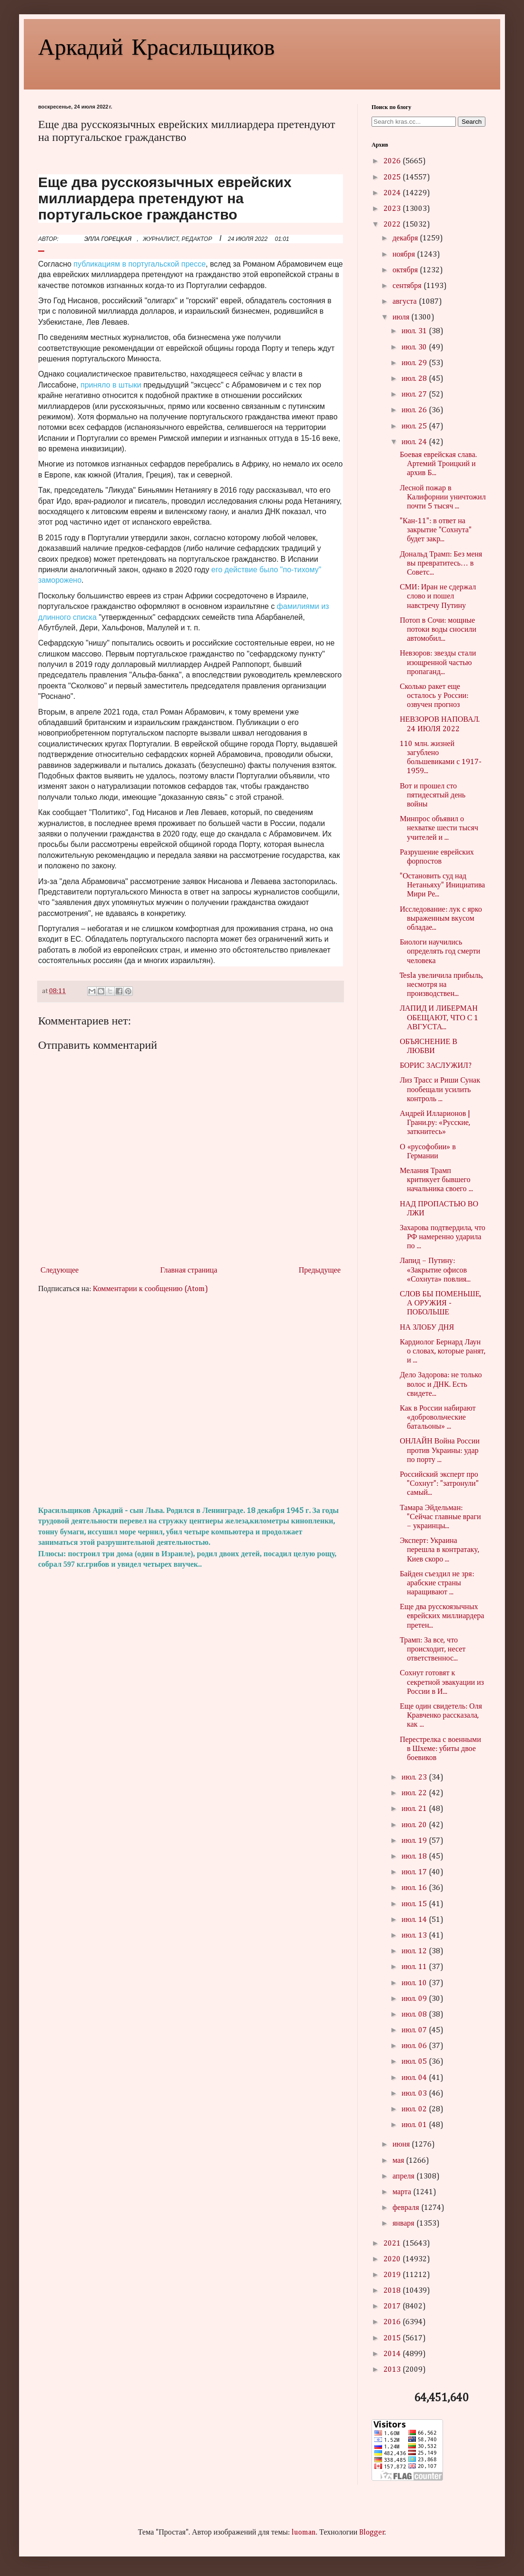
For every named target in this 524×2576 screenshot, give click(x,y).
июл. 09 (415, 1999)
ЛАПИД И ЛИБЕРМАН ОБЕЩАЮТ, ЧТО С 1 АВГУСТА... (439, 1018)
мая (399, 2161)
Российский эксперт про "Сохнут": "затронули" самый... (439, 1484)
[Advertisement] (190, 1400)
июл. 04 (415, 2078)
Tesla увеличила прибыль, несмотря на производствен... (441, 985)
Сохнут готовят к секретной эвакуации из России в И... (442, 1682)
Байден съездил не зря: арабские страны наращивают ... (437, 1583)
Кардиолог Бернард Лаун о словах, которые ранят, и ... (442, 1351)
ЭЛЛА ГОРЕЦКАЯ (107, 239)
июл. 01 (415, 2125)
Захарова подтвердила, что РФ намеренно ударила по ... (442, 1237)
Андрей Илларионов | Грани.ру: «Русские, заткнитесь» (435, 1123)
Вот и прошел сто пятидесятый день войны (432, 795)
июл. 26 (415, 410)
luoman (304, 2532)
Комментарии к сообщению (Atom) (150, 1289)
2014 (393, 2354)
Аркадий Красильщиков (156, 46)
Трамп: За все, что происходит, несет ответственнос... (432, 1649)
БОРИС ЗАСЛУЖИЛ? (436, 1066)
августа (406, 302)
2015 (393, 2338)
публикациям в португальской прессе (139, 264)
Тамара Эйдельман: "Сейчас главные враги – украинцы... (440, 1517)
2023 (393, 209)
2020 (393, 2259)
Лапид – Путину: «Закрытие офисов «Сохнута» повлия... (435, 1270)
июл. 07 (415, 2030)
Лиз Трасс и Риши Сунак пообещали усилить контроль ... (440, 1090)
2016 (393, 2322)
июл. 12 (415, 1951)
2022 (393, 225)
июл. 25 (415, 426)
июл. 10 (415, 1983)
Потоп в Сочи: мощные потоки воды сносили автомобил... (438, 630)
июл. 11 (415, 1967)
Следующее (59, 1270)
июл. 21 (415, 1809)
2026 (393, 161)
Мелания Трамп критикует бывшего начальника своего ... (436, 1180)
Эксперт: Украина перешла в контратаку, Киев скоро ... (439, 1550)
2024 (393, 193)
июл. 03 (415, 2094)
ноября (405, 255)
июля (402, 317)
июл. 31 (415, 331)
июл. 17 (415, 1872)
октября (406, 270)
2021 (393, 2244)
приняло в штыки (111, 385)
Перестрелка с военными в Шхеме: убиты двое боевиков (440, 1749)
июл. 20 (415, 1825)
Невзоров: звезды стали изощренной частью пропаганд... (438, 663)
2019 (393, 2275)
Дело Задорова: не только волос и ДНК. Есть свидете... (441, 1384)
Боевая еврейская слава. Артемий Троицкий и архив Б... (438, 464)
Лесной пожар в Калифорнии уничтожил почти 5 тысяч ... (442, 497)
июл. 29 (415, 363)
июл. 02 (415, 2109)
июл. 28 (415, 379)
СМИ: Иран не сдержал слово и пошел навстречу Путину (438, 596)
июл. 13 (415, 1935)
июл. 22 (415, 1793)
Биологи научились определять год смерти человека (440, 952)
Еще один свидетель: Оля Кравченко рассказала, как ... (441, 1716)
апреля (404, 2176)
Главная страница (188, 1270)
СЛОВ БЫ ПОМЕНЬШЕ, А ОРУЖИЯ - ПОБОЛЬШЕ (440, 1303)
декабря (406, 238)
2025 (393, 177)
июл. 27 (415, 394)
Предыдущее (320, 1270)
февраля (407, 2208)
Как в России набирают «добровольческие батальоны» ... (437, 1418)
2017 (393, 2306)
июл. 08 (415, 2015)
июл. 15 (415, 1904)
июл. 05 (415, 2062)
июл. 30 (415, 347)
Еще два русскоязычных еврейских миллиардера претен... (442, 1616)
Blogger (372, 2532)
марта (403, 2192)
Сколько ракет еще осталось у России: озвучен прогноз (434, 696)
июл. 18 (415, 1856)
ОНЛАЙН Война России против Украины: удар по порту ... (440, 1450)
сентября (408, 286)
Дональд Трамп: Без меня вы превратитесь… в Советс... (441, 564)
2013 (393, 2370)
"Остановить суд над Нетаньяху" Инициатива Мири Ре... (442, 885)
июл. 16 (415, 1888)
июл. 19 (415, 1841)
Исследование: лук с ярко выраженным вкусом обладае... (441, 919)
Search (472, 121)
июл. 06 (415, 2046)
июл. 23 (415, 1777)
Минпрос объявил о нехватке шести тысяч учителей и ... (439, 828)
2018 (393, 2291)
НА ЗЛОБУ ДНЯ (427, 1328)
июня (402, 2144)
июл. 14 (415, 1920)
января (404, 2224)
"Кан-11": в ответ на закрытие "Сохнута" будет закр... (436, 530)
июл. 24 (415, 442)
